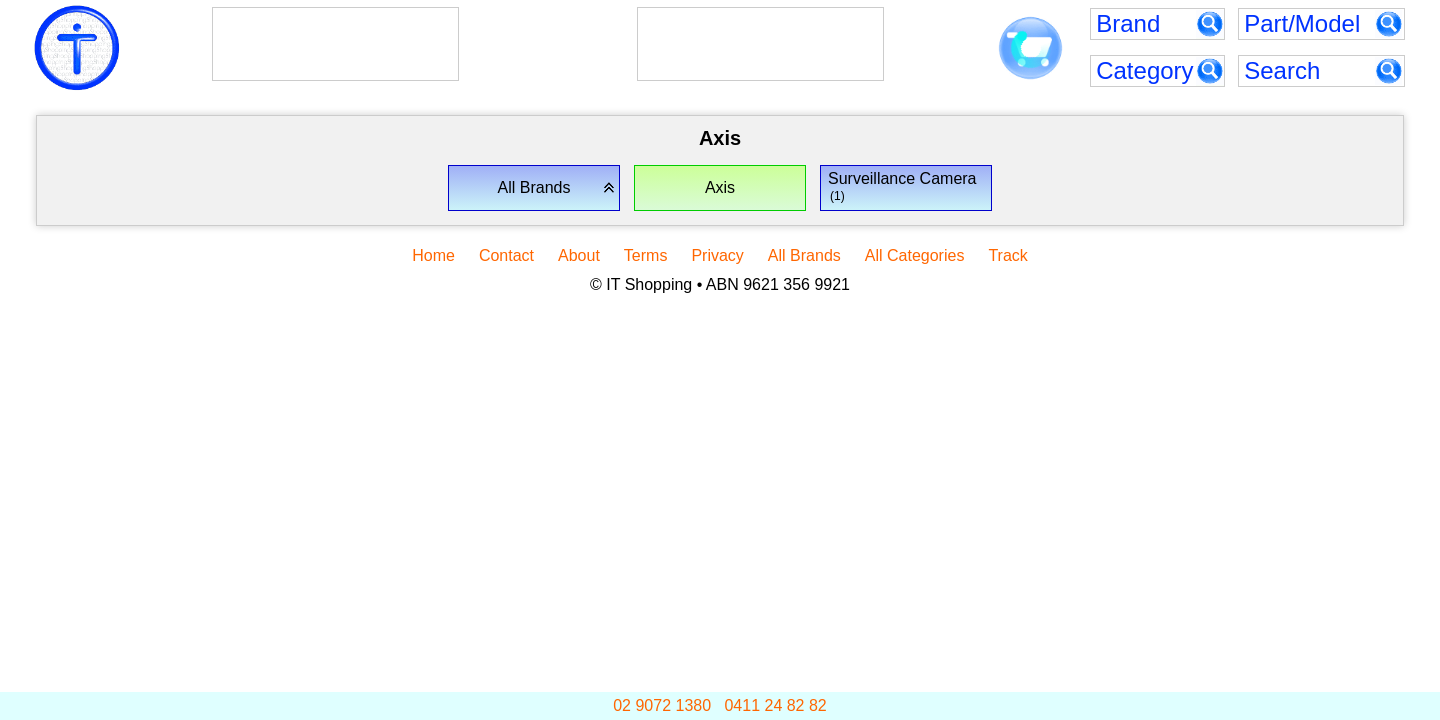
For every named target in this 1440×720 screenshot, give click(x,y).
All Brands (804, 255)
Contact (506, 255)
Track (1007, 255)
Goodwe (711, 31)
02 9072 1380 (662, 705)
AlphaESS (300, 31)
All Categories (915, 255)
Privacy (717, 255)
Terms (646, 255)
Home (433, 255)
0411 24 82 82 (775, 705)
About (579, 255)
